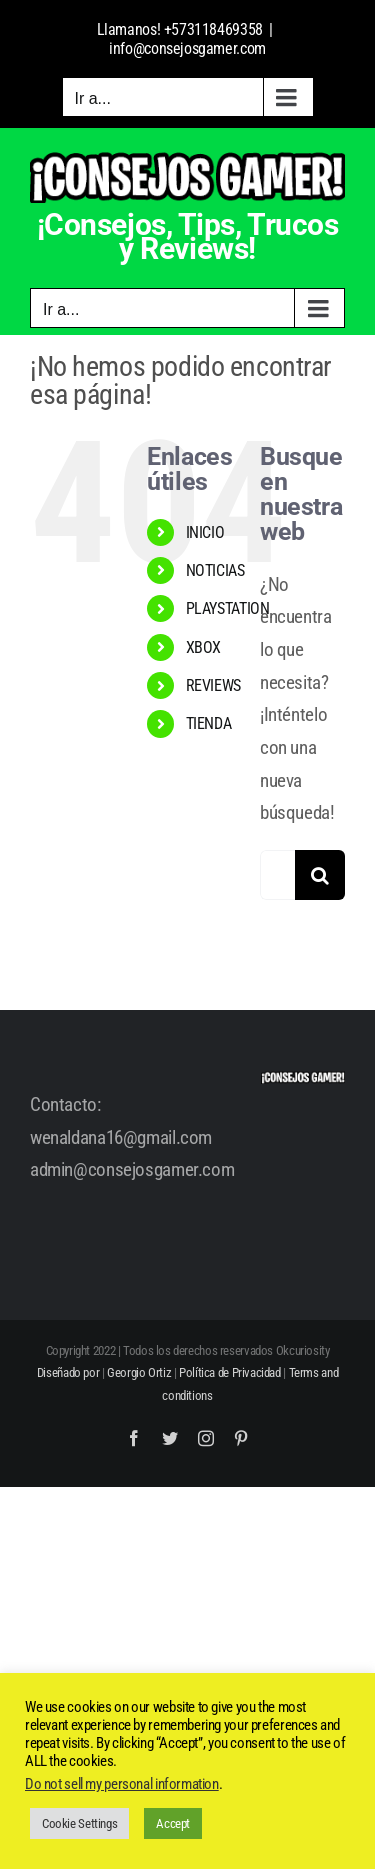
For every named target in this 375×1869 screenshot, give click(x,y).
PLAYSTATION (228, 608)
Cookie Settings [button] (79, 1823)
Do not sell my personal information (122, 1784)
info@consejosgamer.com (187, 48)
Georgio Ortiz (139, 1372)
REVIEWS (213, 685)
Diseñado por (68, 1372)
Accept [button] (173, 1823)
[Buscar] (320, 875)
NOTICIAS (215, 570)
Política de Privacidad (230, 1372)
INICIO (205, 532)
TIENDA (209, 723)
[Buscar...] (277, 875)
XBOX (203, 647)
